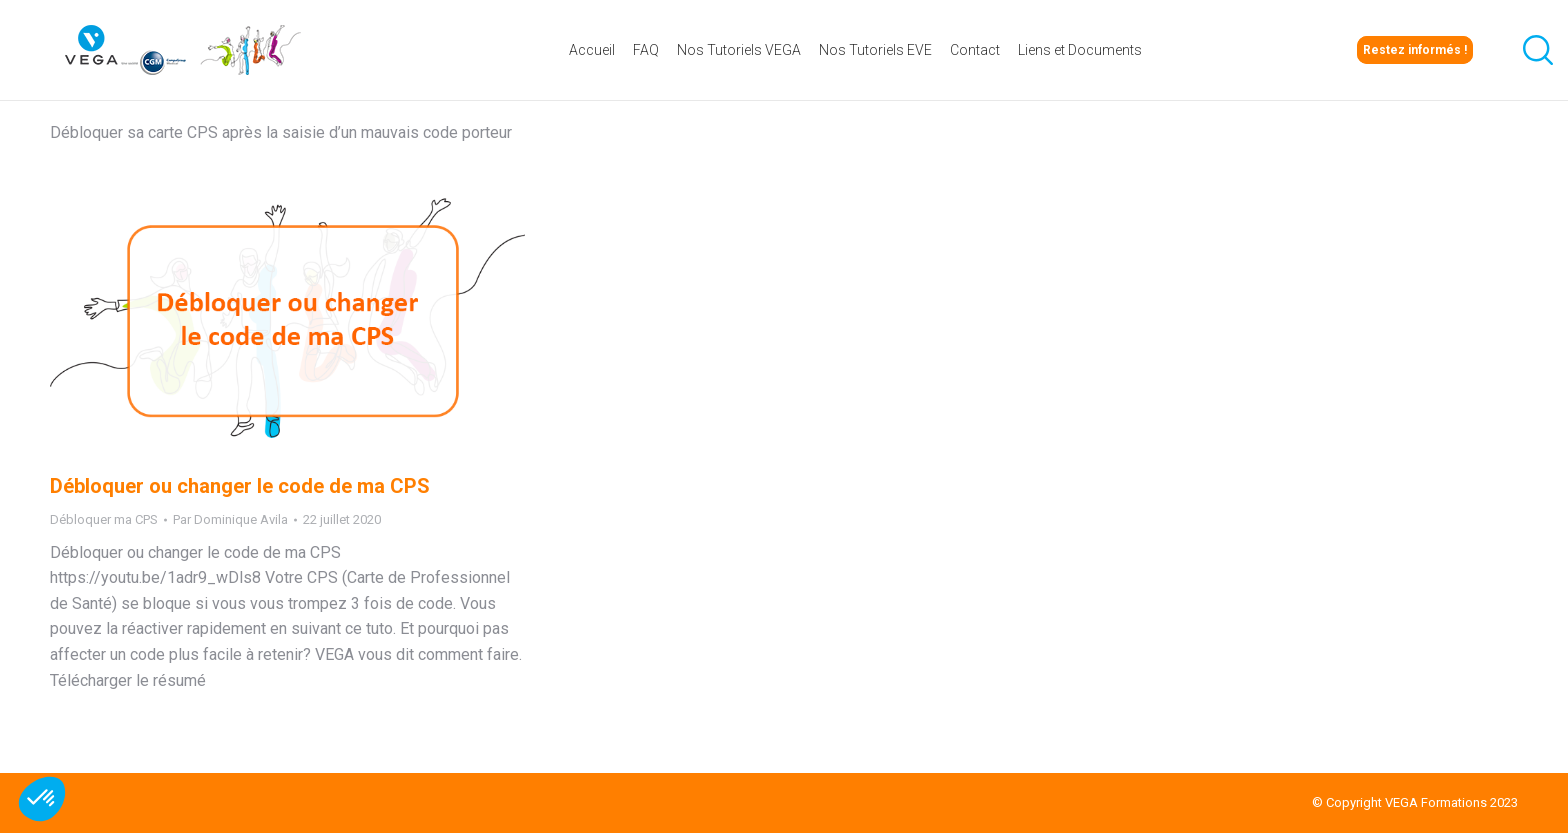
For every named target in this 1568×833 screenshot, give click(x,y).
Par (230, 519)
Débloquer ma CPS (104, 519)
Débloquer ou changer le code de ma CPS (240, 486)
